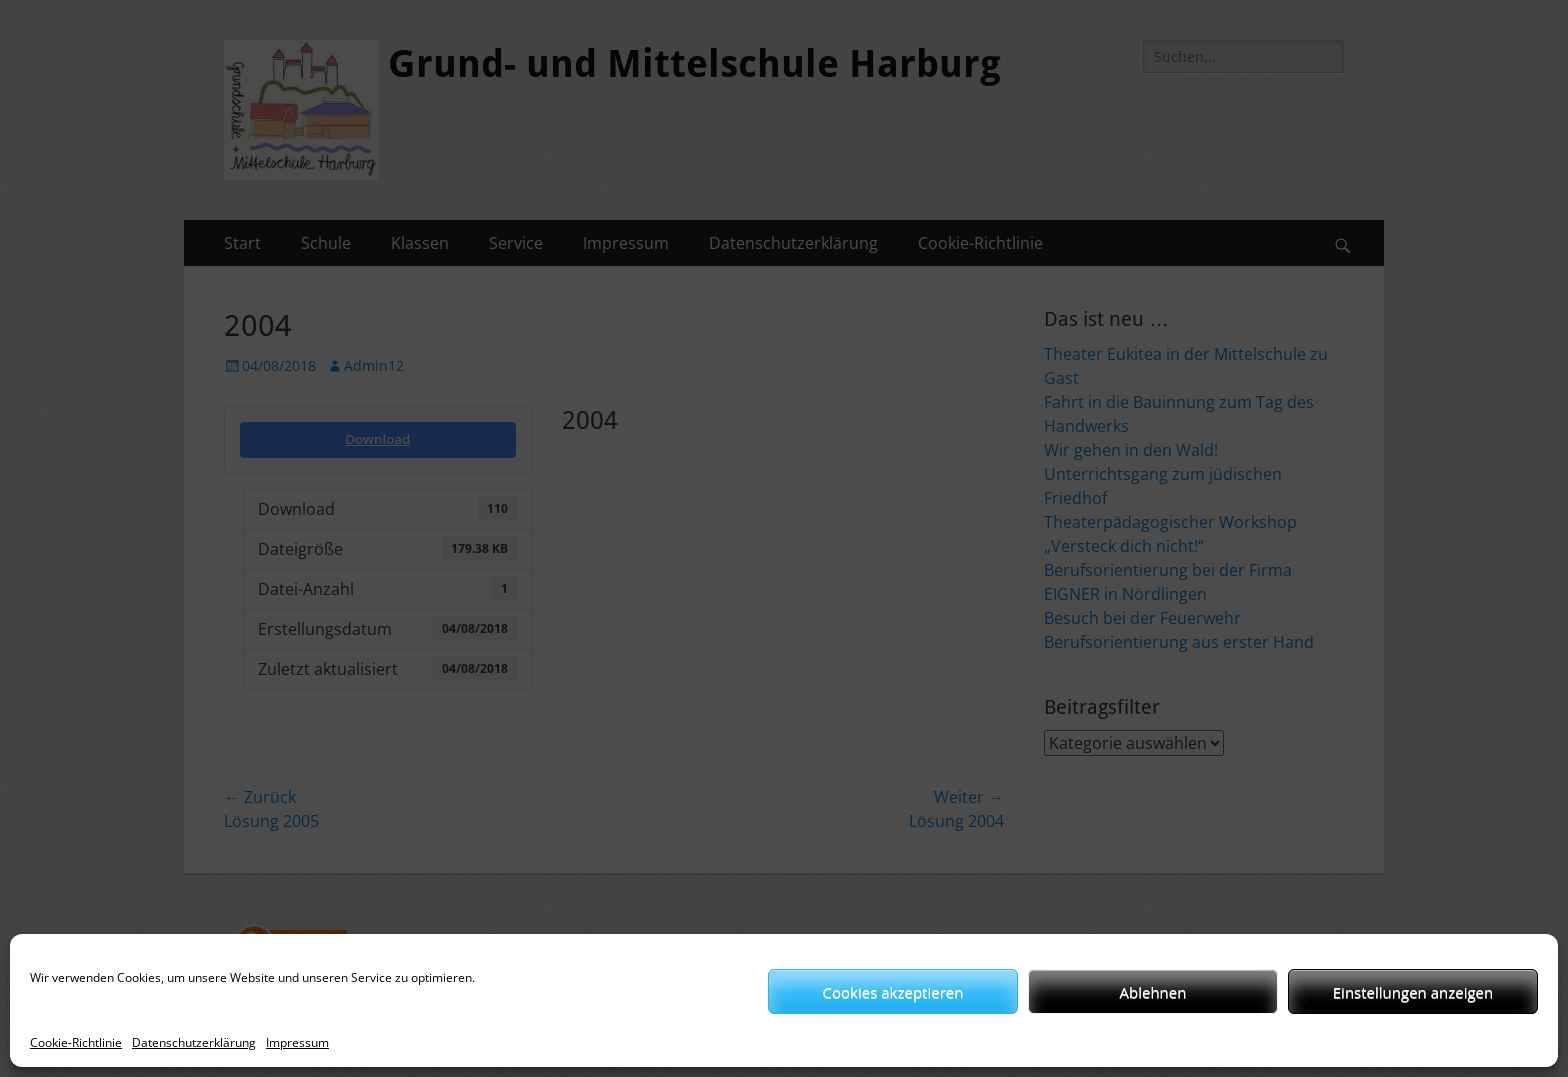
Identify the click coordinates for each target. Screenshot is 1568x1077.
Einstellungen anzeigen (1413, 992)
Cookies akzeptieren (893, 992)
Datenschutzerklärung (194, 1042)
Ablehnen (1153, 992)
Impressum (297, 1042)
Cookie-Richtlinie (76, 1042)
